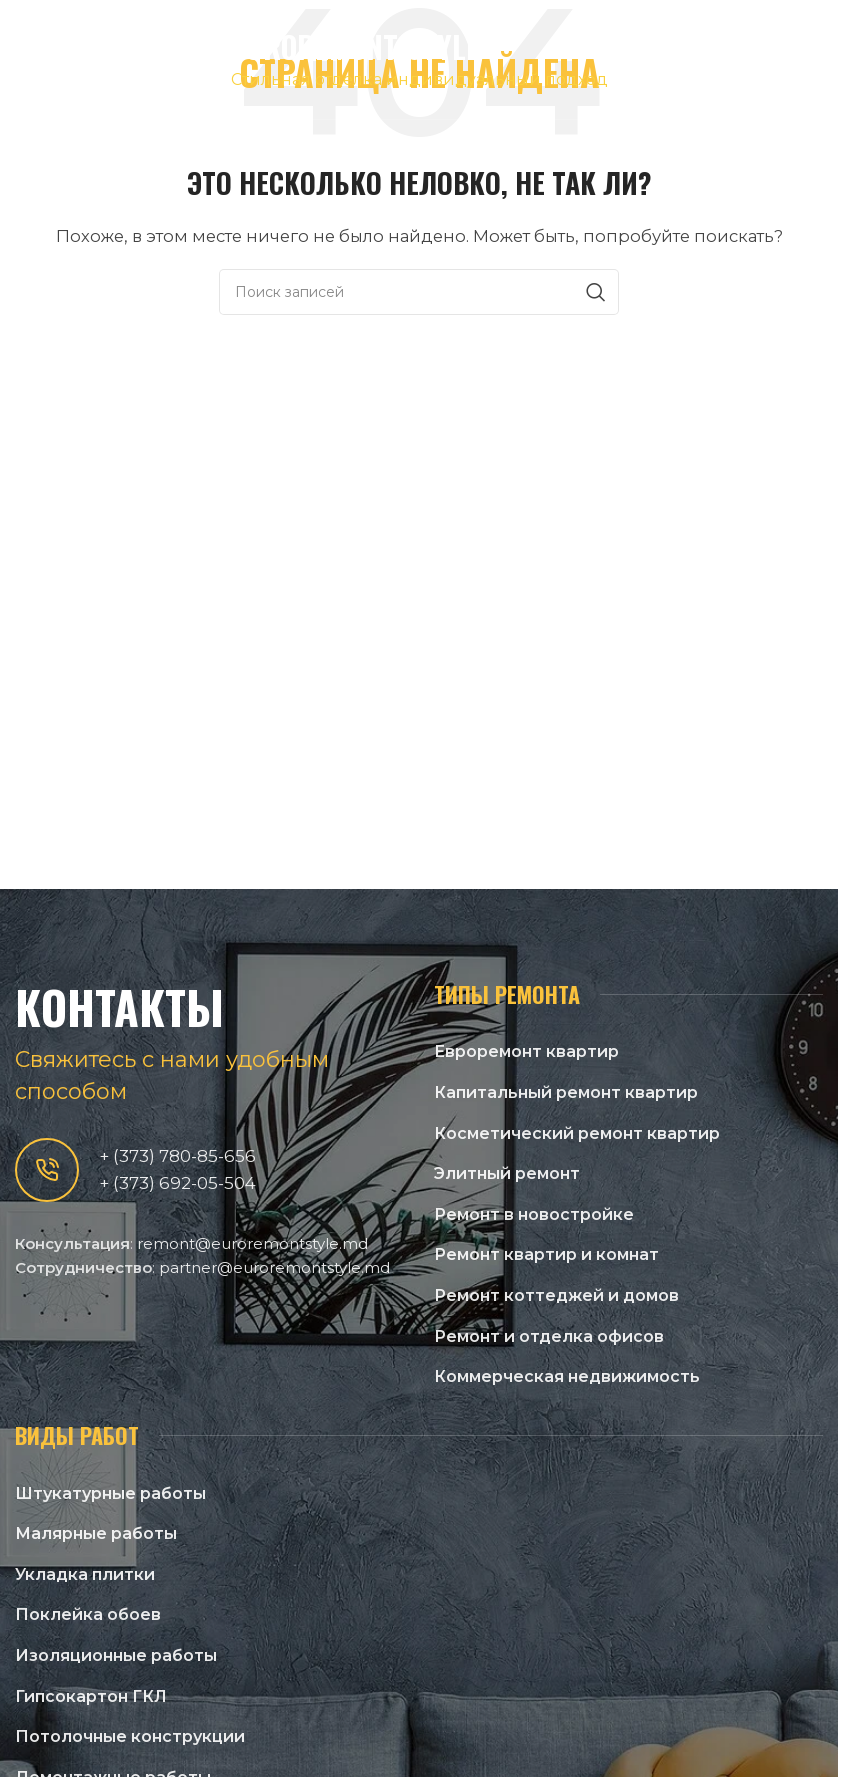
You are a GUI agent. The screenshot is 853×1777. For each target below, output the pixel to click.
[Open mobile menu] (813, 60)
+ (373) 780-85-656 (177, 1156)
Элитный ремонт (507, 1173)
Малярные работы (96, 1533)
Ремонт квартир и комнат (546, 1254)
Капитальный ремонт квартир (566, 1092)
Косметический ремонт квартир (577, 1133)
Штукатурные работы (110, 1493)
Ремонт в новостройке (534, 1214)
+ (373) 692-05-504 (177, 1183)
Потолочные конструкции (130, 1736)
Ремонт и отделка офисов (549, 1336)
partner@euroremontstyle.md (274, 1267)
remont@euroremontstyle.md (252, 1243)
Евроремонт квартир (526, 1051)
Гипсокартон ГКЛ (91, 1696)
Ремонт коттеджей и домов (556, 1295)
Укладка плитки (85, 1574)
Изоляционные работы (116, 1655)
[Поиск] (419, 292)
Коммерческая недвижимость (567, 1376)
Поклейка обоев (88, 1614)
